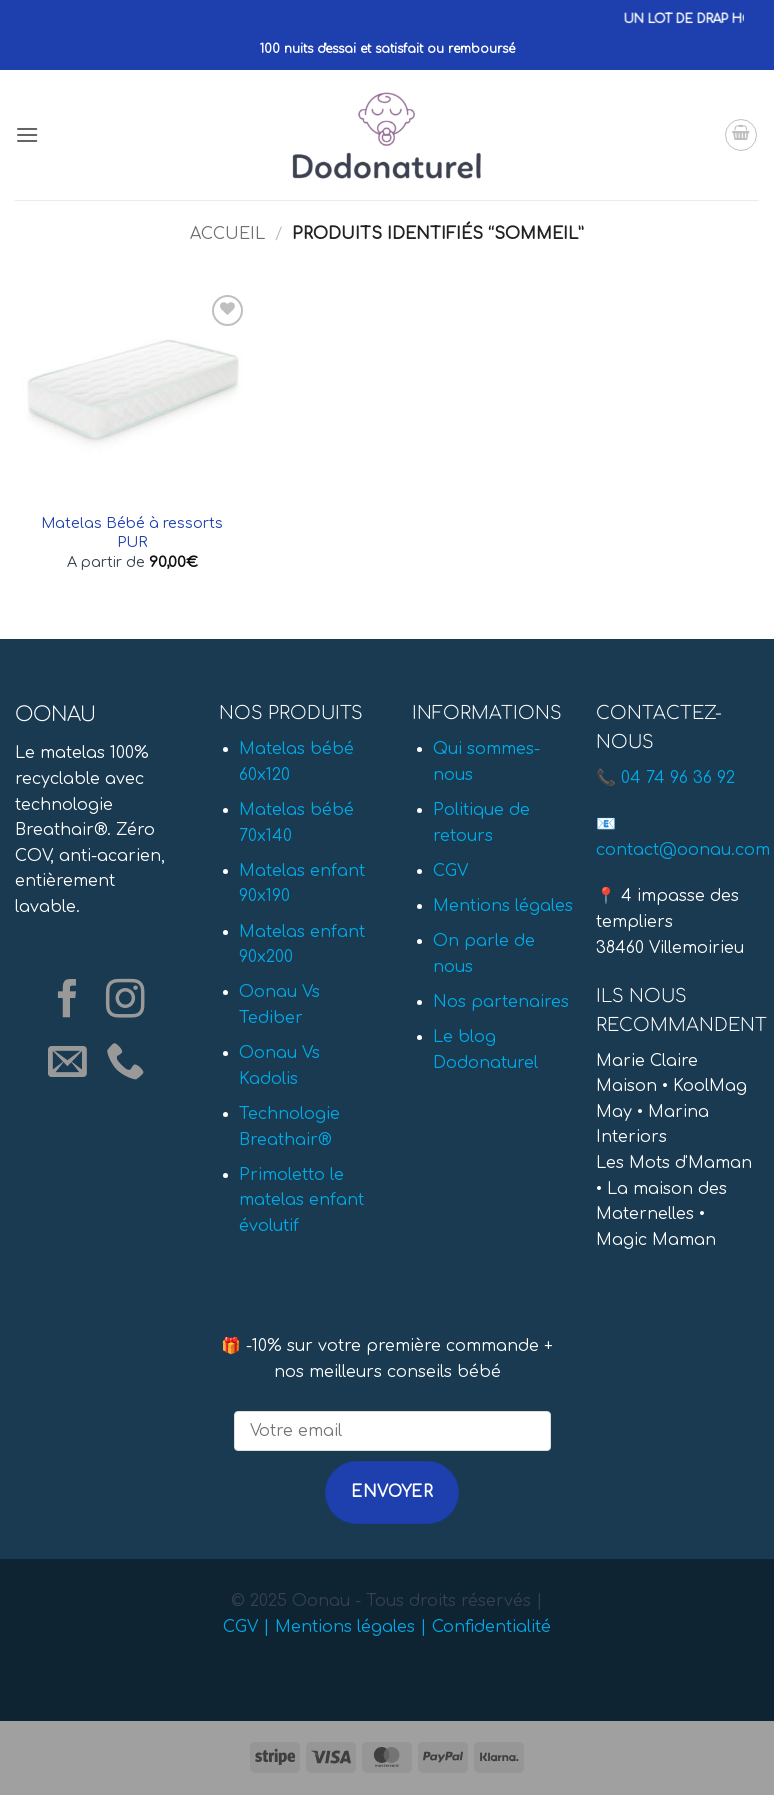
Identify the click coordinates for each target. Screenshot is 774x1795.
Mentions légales (503, 906)
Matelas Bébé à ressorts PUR (132, 532)
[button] (27, 134)
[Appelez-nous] (125, 1063)
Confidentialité (491, 1627)
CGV (450, 871)
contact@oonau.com (683, 850)
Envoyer (392, 1492)
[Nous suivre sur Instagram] (125, 1001)
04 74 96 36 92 (678, 778)
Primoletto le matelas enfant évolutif (301, 1200)
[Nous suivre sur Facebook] (67, 1001)
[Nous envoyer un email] (67, 1063)
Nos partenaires (501, 1002)
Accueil (227, 234)
